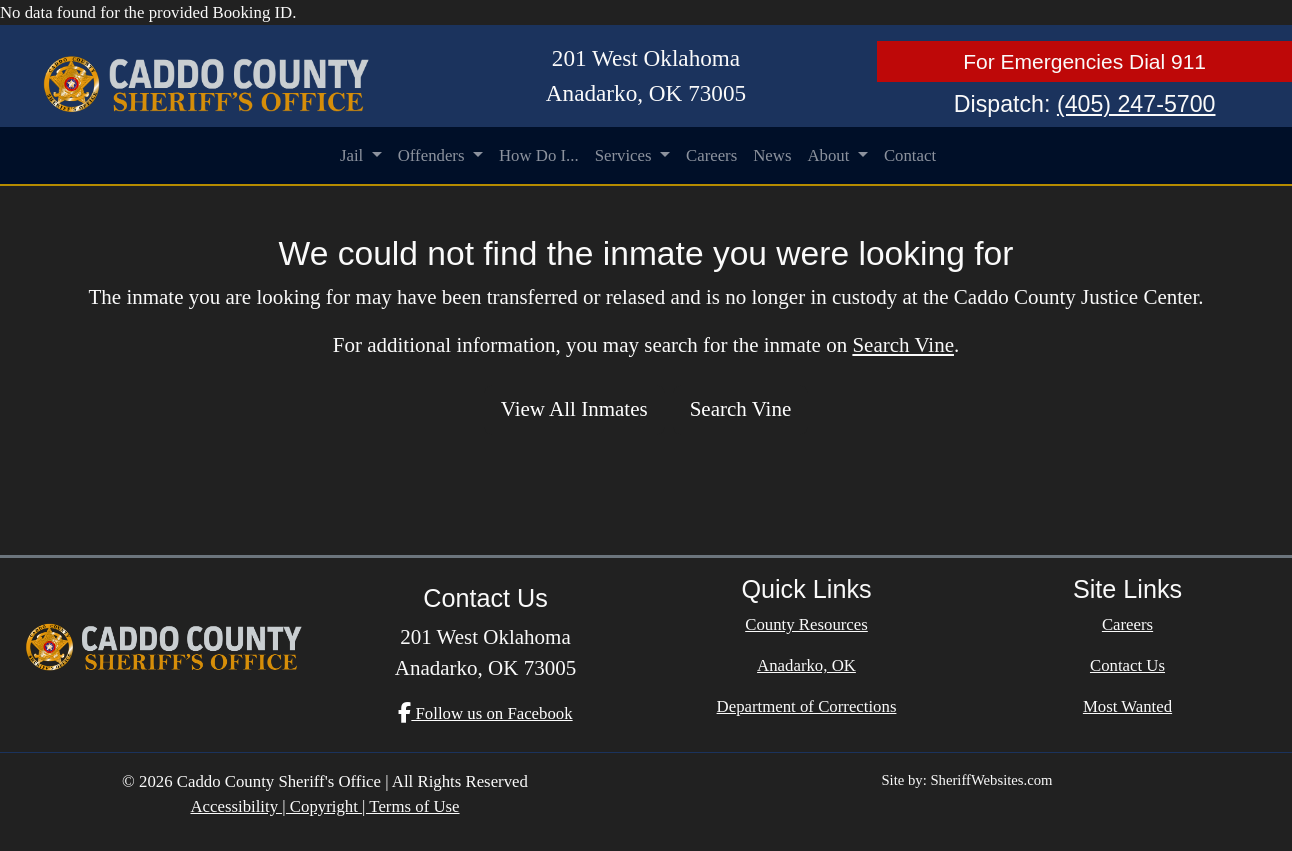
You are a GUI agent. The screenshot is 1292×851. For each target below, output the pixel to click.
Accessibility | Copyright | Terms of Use (324, 806)
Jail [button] (354, 155)
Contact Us (1127, 665)
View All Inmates (574, 409)
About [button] (830, 155)
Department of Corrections (807, 706)
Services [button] (625, 155)
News (772, 155)
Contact (910, 155)
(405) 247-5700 (1136, 104)
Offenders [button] (433, 155)
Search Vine (903, 345)
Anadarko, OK (806, 665)
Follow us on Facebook (485, 713)
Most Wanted (1127, 706)
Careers (711, 155)
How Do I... (539, 155)
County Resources (806, 624)
